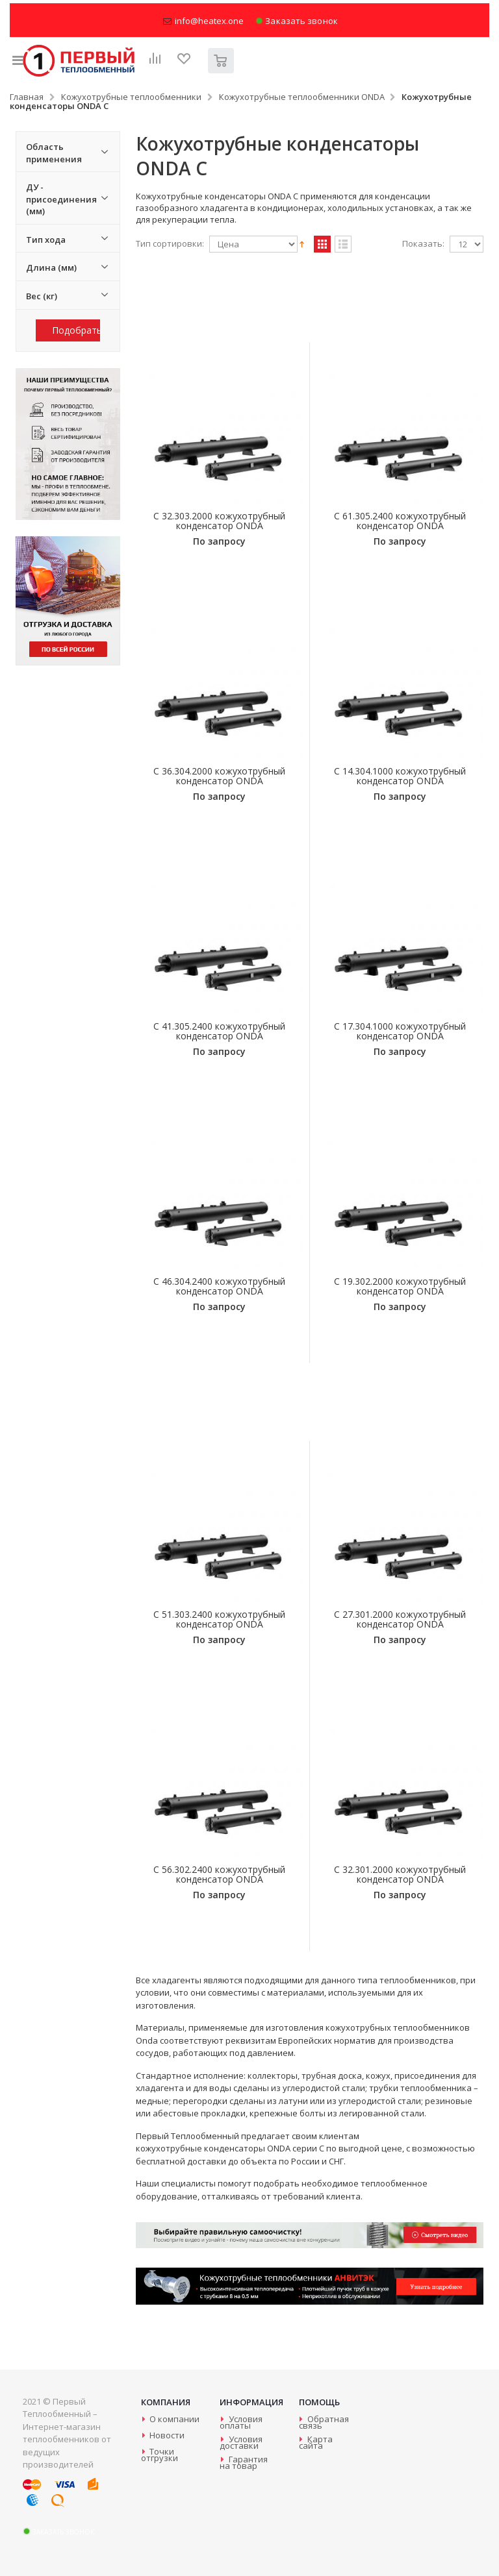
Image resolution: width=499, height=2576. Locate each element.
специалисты (188, 2183)
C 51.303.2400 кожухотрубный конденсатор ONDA (219, 1619)
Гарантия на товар (243, 2462)
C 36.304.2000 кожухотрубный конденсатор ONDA (219, 776)
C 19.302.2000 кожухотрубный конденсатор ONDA (400, 1286)
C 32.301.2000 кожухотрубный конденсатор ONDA (400, 1874)
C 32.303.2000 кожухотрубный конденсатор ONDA (219, 521)
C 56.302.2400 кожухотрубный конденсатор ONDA (219, 1874)
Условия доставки (241, 2442)
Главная (27, 97)
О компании (174, 2419)
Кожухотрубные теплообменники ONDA (302, 97)
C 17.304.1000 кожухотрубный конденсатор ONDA (400, 1031)
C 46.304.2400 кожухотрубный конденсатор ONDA (219, 1286)
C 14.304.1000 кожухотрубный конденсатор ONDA (400, 776)
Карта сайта (316, 2442)
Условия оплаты (241, 2422)
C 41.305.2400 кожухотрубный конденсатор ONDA (219, 1031)
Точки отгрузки (159, 2455)
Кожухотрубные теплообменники (131, 97)
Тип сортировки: (170, 244)
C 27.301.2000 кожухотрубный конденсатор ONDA (400, 1619)
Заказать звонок (296, 21)
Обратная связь (324, 2422)
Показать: (423, 244)
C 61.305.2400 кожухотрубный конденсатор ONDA (400, 521)
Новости (167, 2435)
